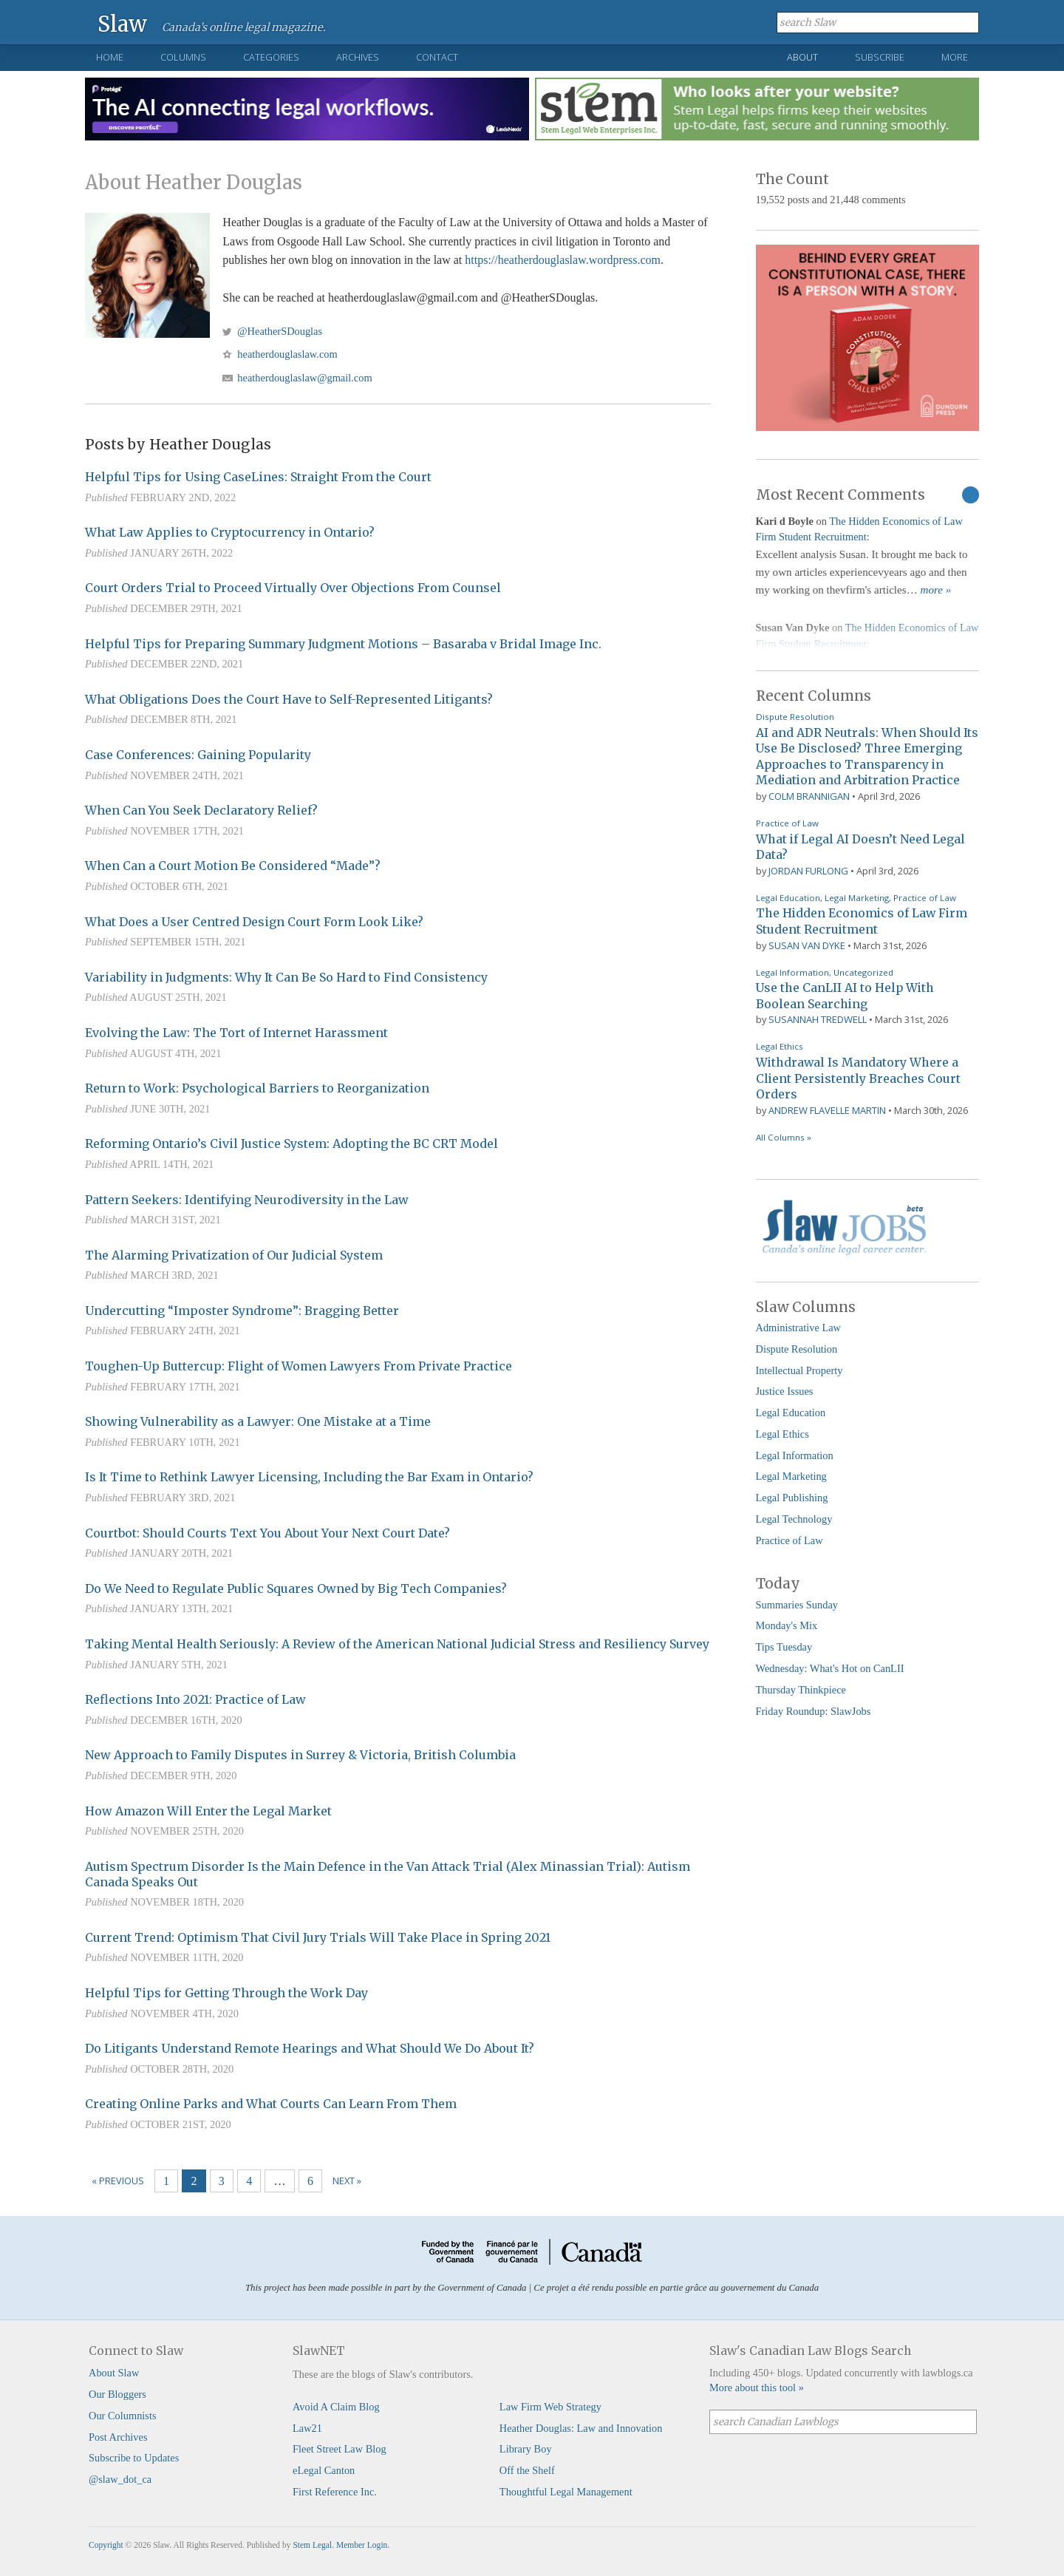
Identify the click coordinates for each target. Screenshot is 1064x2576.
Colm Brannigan (809, 796)
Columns (183, 57)
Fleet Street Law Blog (339, 2449)
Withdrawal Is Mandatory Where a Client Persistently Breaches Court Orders (858, 1078)
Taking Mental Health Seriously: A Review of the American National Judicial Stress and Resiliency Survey (397, 1644)
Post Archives (118, 2437)
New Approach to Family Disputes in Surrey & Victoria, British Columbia (300, 1754)
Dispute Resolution (795, 716)
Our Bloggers (117, 2394)
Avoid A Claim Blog (336, 2407)
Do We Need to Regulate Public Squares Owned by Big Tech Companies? (296, 1588)
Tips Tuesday (784, 1647)
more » (936, 590)
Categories (271, 57)
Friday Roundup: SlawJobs (813, 1711)
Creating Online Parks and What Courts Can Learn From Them (271, 2103)
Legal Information (792, 972)
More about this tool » (756, 2387)
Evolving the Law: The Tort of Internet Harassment (236, 1032)
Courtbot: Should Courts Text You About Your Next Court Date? (267, 1533)
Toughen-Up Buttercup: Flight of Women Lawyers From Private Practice (298, 1366)
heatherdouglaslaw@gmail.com (304, 378)
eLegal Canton (324, 2470)
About (802, 57)
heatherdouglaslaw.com (287, 354)
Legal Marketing (857, 897)
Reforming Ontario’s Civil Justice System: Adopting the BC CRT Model (291, 1143)
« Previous (118, 2180)
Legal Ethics (779, 1046)
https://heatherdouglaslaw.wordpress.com (563, 260)
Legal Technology (794, 1519)
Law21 (307, 2428)
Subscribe (879, 57)
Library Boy (525, 2449)
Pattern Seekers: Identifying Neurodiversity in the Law (247, 1199)
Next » (346, 2180)
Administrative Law (799, 1327)
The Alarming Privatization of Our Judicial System (234, 1255)
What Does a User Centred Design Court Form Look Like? (254, 921)
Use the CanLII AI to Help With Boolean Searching (845, 995)
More (954, 57)
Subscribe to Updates (134, 2458)
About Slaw (114, 2373)
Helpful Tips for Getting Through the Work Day (226, 1992)
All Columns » (783, 1137)
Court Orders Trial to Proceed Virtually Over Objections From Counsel (293, 587)
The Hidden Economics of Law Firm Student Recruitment (861, 921)
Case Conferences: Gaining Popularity (198, 754)
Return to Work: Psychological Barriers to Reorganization (257, 1088)
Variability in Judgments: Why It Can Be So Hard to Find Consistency (286, 977)
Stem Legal (312, 2545)
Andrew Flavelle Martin (827, 1110)
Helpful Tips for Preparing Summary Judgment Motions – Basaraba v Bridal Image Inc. (343, 643)
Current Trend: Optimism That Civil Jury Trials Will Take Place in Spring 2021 (317, 1937)
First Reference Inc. (335, 2492)
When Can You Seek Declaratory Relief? (201, 810)
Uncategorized (863, 972)
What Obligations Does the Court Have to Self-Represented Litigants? (289, 699)
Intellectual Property (799, 1370)
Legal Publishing (792, 1497)
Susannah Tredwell (817, 1019)
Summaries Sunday (797, 1605)
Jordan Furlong (808, 870)
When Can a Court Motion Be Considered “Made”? (233, 865)
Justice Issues (785, 1391)
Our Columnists (123, 2416)
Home (109, 57)
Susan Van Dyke (806, 945)
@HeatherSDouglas (279, 331)
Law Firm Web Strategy (550, 2407)
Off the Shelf (527, 2470)
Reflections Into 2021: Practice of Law (195, 1699)
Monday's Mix (787, 1625)
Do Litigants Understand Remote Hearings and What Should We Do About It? (309, 2048)
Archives (357, 57)
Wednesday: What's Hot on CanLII (830, 1668)
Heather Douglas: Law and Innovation (581, 2428)
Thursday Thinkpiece (801, 1690)
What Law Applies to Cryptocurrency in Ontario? (230, 532)
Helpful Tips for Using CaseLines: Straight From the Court (258, 476)
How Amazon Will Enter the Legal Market (208, 1811)
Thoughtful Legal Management (565, 2492)
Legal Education (788, 897)
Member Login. (362, 2545)
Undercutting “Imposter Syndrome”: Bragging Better (242, 1310)
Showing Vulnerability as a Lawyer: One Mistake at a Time (258, 1421)
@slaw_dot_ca (120, 2479)
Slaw (122, 23)
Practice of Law (787, 823)
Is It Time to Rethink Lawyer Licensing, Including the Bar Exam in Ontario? (309, 1476)
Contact (437, 57)
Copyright (106, 2545)
